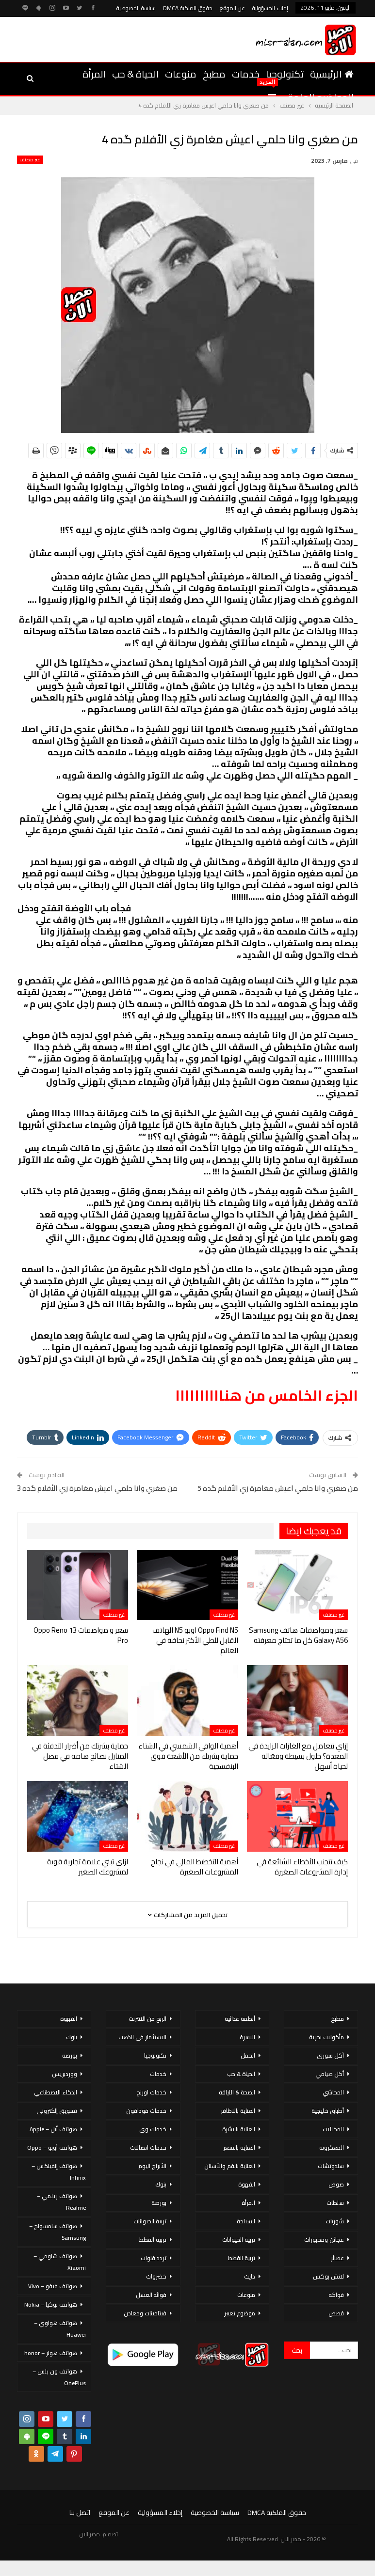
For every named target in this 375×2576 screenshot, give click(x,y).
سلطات (335, 2202)
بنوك (160, 2184)
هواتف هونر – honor (50, 2352)
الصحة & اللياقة (237, 2092)
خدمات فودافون (146, 2110)
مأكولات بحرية (326, 2037)
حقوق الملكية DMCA (187, 8)
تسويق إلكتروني (56, 2110)
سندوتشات (331, 2165)
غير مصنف (30, 160)
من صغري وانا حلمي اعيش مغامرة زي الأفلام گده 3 (97, 1488)
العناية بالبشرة (238, 2129)
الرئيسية (332, 74)
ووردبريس (64, 2073)
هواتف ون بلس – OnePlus (59, 2377)
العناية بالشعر (239, 2147)
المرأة (94, 74)
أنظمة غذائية (240, 2018)
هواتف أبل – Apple (53, 2129)
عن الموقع (232, 8)
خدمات (246, 74)
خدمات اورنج (151, 2092)
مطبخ (214, 74)
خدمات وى (152, 2129)
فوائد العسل (151, 2294)
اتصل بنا (79, 2512)
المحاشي (333, 2092)
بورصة (158, 2202)
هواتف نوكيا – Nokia (50, 2304)
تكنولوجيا (285, 74)
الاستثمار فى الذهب (142, 2037)
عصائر (337, 2258)
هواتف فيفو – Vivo (52, 2286)
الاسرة (247, 2037)
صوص (336, 2184)
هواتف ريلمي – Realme (61, 2201)
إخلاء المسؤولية (270, 8)
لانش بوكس (328, 2276)
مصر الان (90, 2534)
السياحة (246, 2221)
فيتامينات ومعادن (145, 2313)
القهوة (246, 2184)
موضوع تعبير (239, 2313)
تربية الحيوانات (238, 2239)
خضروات (156, 2276)
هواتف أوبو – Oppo (52, 2147)
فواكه (336, 2294)
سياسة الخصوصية (136, 8)
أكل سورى (330, 2055)
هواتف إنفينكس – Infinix (59, 2171)
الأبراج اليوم (152, 2165)
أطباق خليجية (327, 2110)
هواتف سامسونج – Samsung (57, 2231)
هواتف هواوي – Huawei (60, 2328)
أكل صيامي (329, 2073)
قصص (336, 2313)
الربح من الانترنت (147, 2018)
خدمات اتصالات (148, 2147)
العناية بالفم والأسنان (229, 2165)
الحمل (248, 2055)
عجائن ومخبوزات (324, 2239)
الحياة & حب (135, 74)
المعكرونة (331, 2147)
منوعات (180, 74)
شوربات (335, 2221)
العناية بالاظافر (238, 2110)
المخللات (333, 2129)
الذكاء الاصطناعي (55, 2092)
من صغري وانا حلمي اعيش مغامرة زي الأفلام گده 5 (277, 1488)
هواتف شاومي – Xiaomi (59, 2261)
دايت (249, 2276)
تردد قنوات (153, 2258)
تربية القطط (241, 2258)
